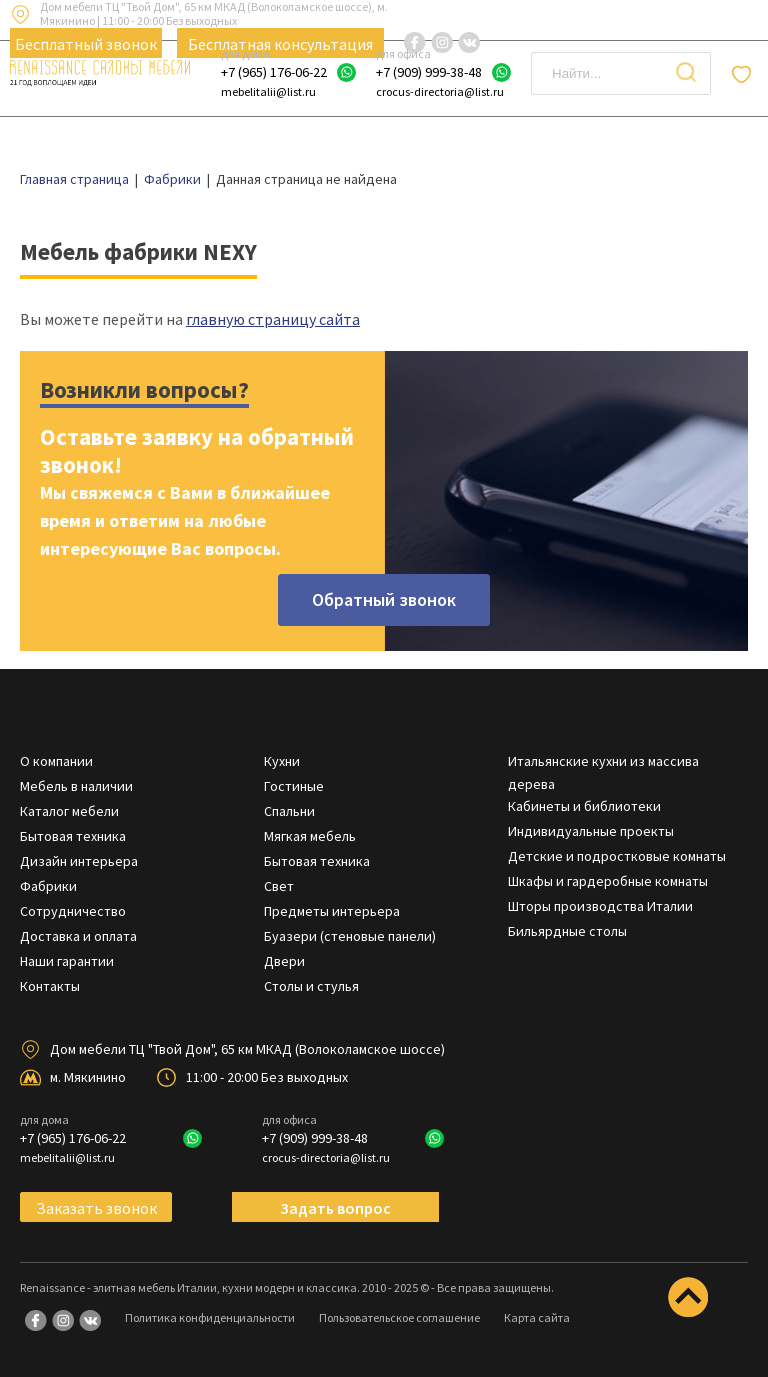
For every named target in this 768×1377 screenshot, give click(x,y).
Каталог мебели (69, 811)
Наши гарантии (67, 961)
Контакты (50, 986)
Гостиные (294, 786)
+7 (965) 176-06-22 (274, 72)
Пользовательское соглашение (399, 1317)
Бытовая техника (73, 836)
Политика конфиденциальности (210, 1317)
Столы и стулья (311, 986)
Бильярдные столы (567, 931)
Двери (284, 961)
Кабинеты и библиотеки (584, 806)
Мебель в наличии (76, 786)
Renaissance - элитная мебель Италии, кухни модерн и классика (188, 1287)
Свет (279, 886)
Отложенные (744, 74)
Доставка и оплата (78, 936)
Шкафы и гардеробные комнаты (608, 881)
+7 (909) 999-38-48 (429, 72)
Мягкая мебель (310, 836)
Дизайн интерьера (79, 861)
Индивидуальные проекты (591, 831)
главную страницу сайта (273, 319)
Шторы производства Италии (600, 906)
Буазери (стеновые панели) (350, 936)
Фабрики (48, 886)
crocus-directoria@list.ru (440, 91)
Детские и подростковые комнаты (617, 856)
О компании (56, 761)
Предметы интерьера (332, 911)
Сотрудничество (73, 911)
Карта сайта (537, 1317)
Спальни (289, 811)
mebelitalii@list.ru (268, 91)
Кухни (282, 761)
